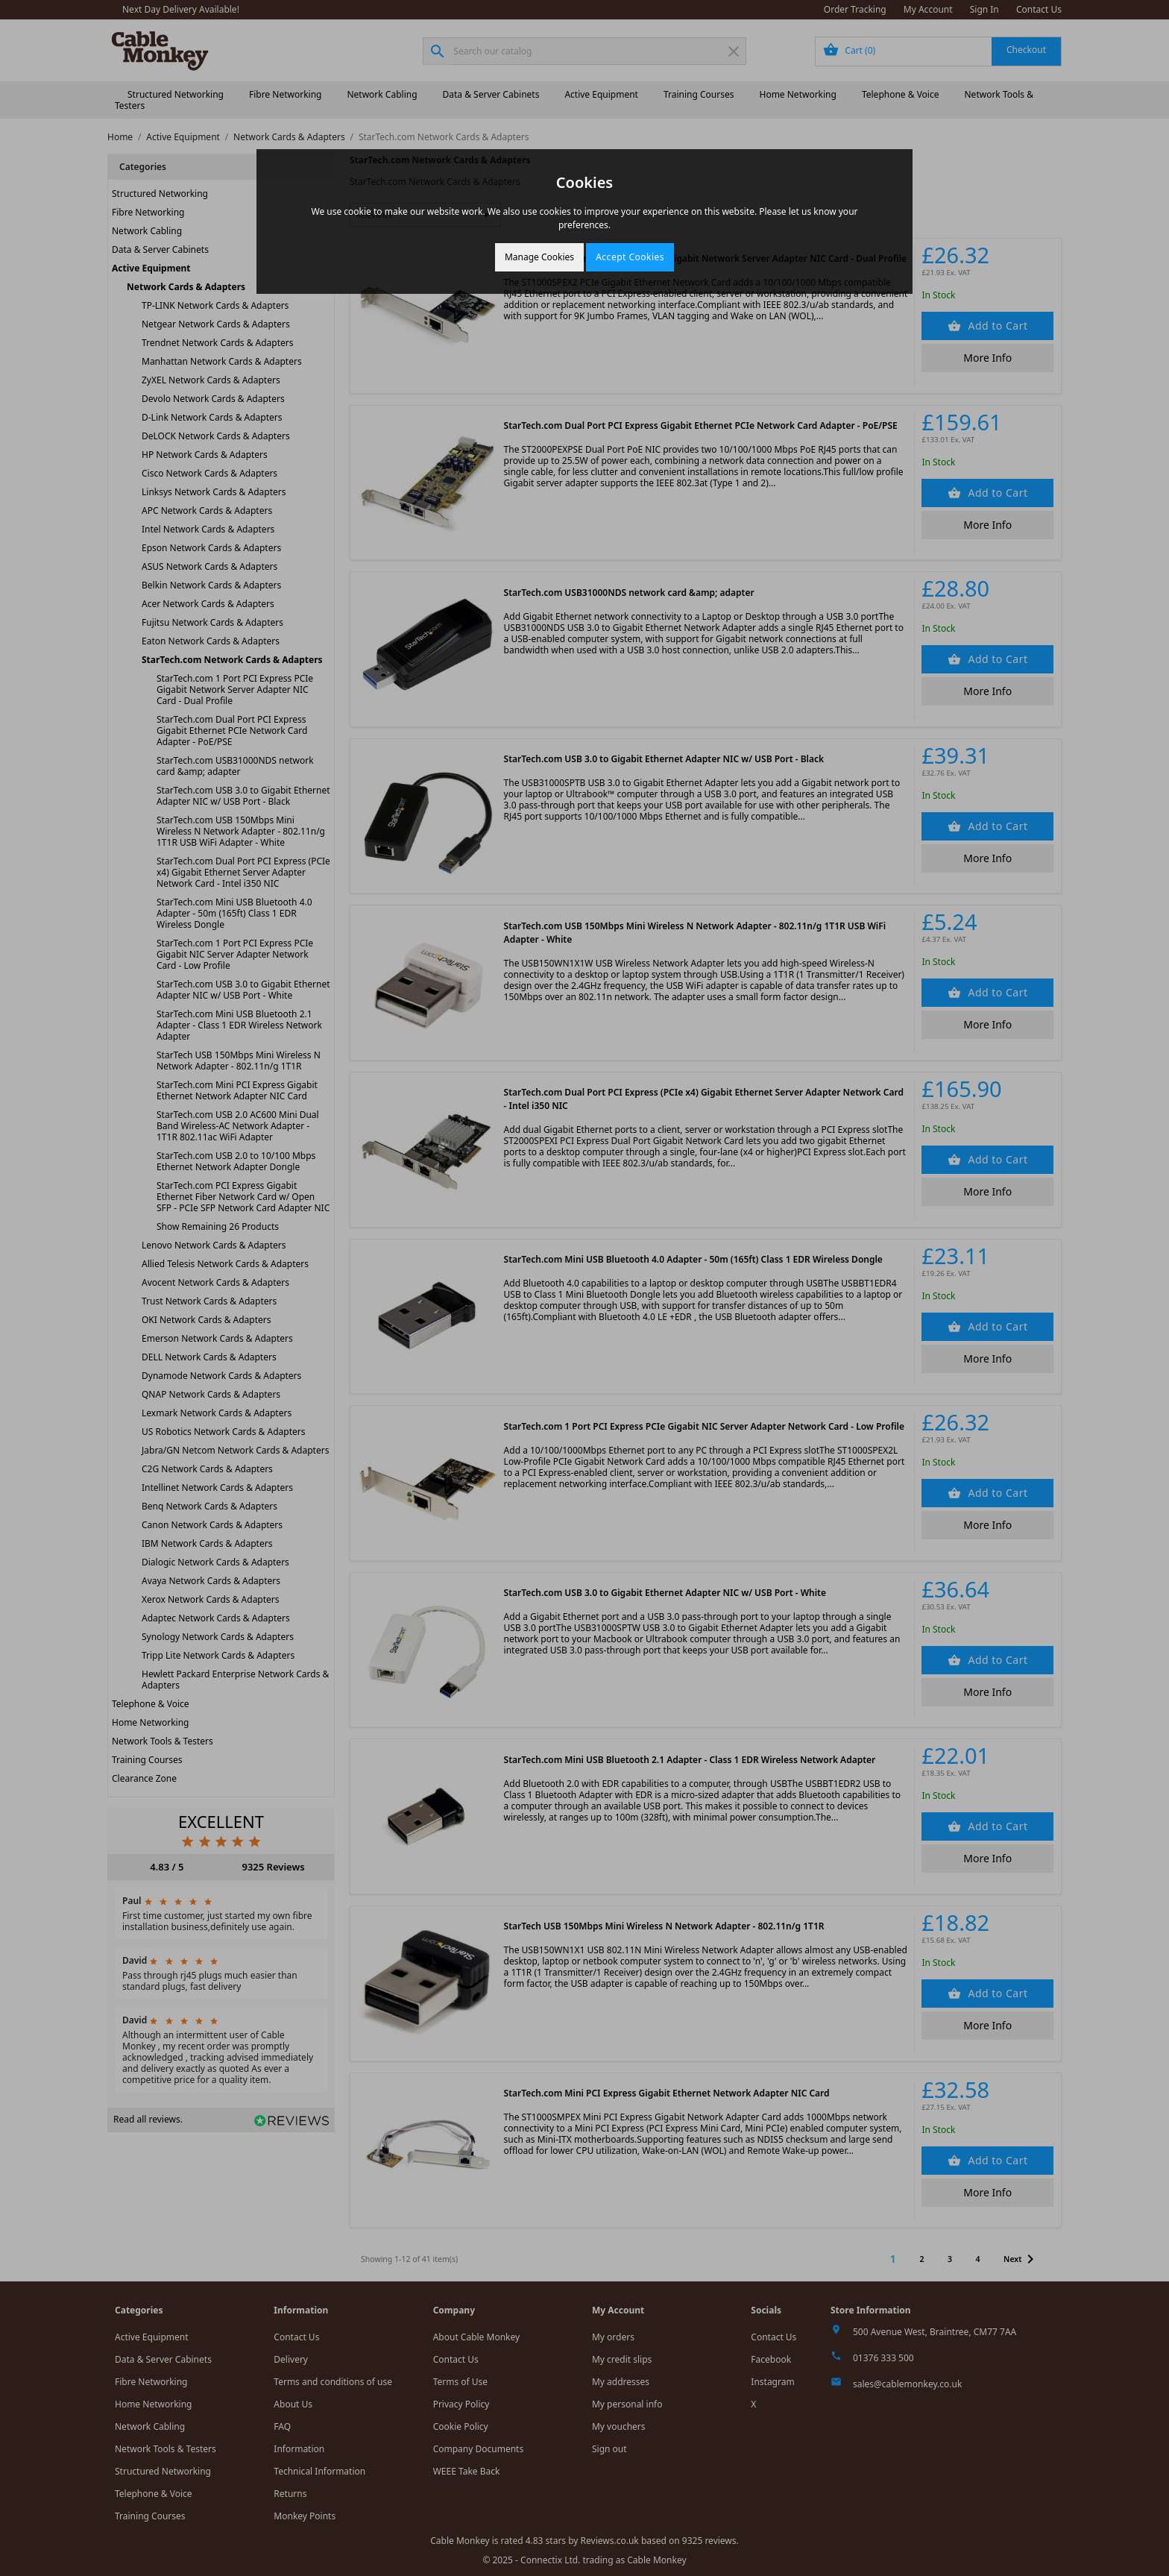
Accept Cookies (630, 257)
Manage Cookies (539, 257)
